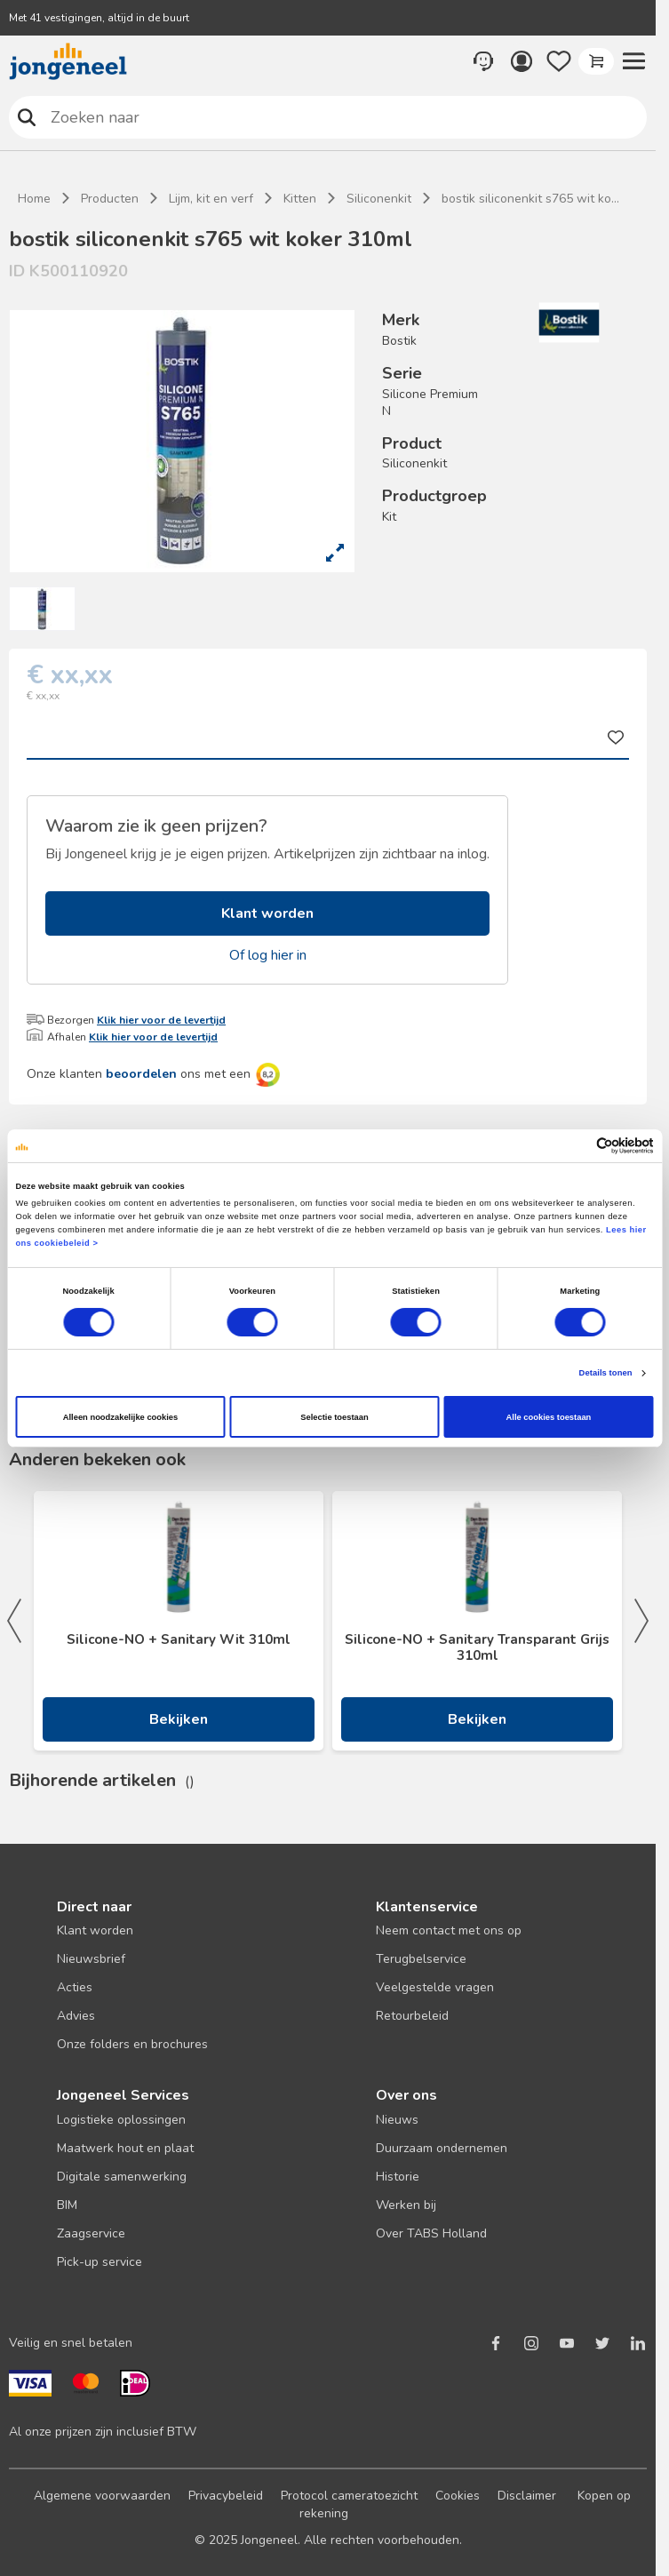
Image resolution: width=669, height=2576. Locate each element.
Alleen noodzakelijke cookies (121, 1417)
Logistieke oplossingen (121, 2119)
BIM (67, 2205)
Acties (74, 1987)
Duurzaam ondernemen (441, 2148)
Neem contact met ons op (449, 1930)
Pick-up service (99, 2261)
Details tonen (606, 1372)
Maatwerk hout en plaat (125, 2148)
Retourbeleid (412, 2015)
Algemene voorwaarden (102, 2495)
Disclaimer (527, 2495)
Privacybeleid (225, 2495)
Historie (397, 2176)
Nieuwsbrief (91, 1958)
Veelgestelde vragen (435, 1987)
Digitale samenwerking (122, 2176)
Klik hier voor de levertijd (161, 1020)
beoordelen (141, 1073)
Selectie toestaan (334, 1417)
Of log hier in (268, 955)
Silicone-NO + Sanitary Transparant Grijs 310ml (477, 1647)
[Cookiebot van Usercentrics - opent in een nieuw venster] (576, 1145)
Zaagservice (91, 2233)
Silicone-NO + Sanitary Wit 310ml (179, 1639)
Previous (14, 1621)
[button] (633, 61)
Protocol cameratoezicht (349, 2495)
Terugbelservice (421, 1958)
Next (641, 1621)
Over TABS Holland (431, 2233)
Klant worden (267, 913)
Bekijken (178, 1719)
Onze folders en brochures (132, 2044)
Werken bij (406, 2205)
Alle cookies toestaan (549, 1417)
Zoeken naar (27, 117)
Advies (76, 2015)
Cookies (457, 2495)
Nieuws (397, 2119)
